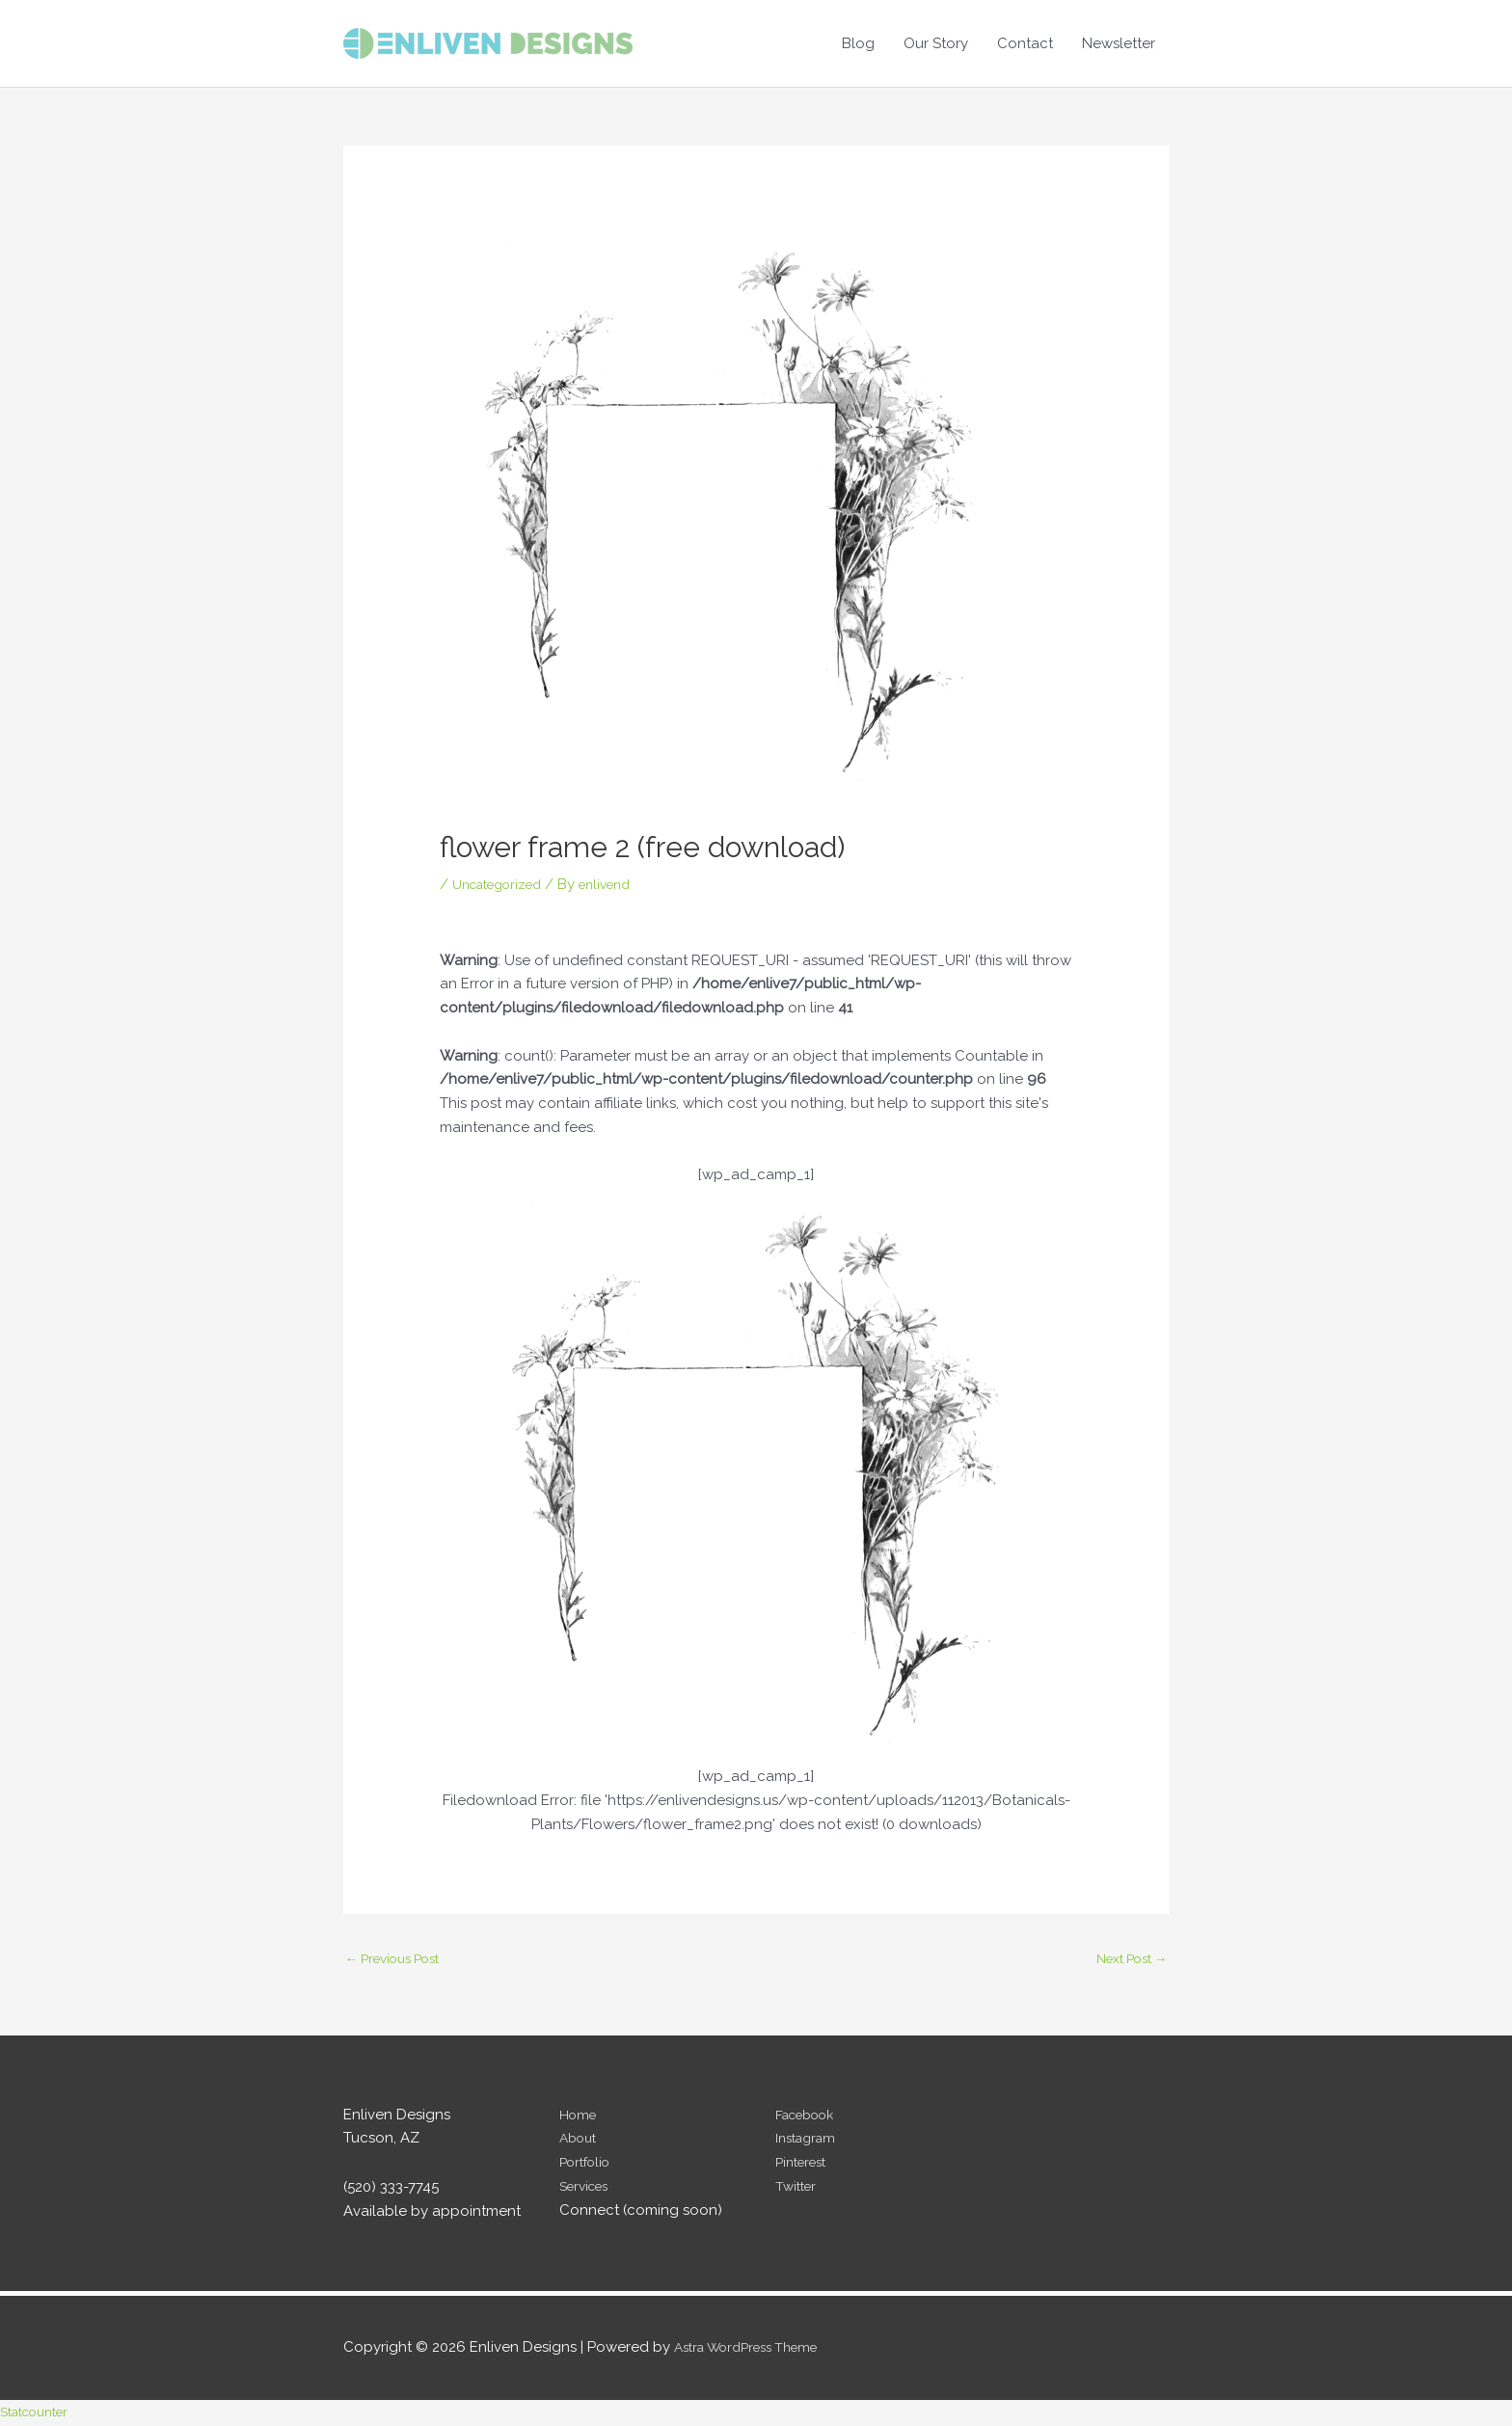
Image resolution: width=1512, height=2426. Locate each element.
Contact (1025, 43)
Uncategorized (503, 884)
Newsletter (1118, 43)
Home (579, 2117)
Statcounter (40, 2414)
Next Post (1126, 1959)
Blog (858, 43)
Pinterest (804, 2164)
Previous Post (400, 1959)
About (580, 2140)
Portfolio (588, 2164)
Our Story (936, 43)
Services (587, 2188)
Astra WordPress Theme (755, 2350)
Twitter (798, 2188)
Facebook (810, 2117)
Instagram (809, 2140)
